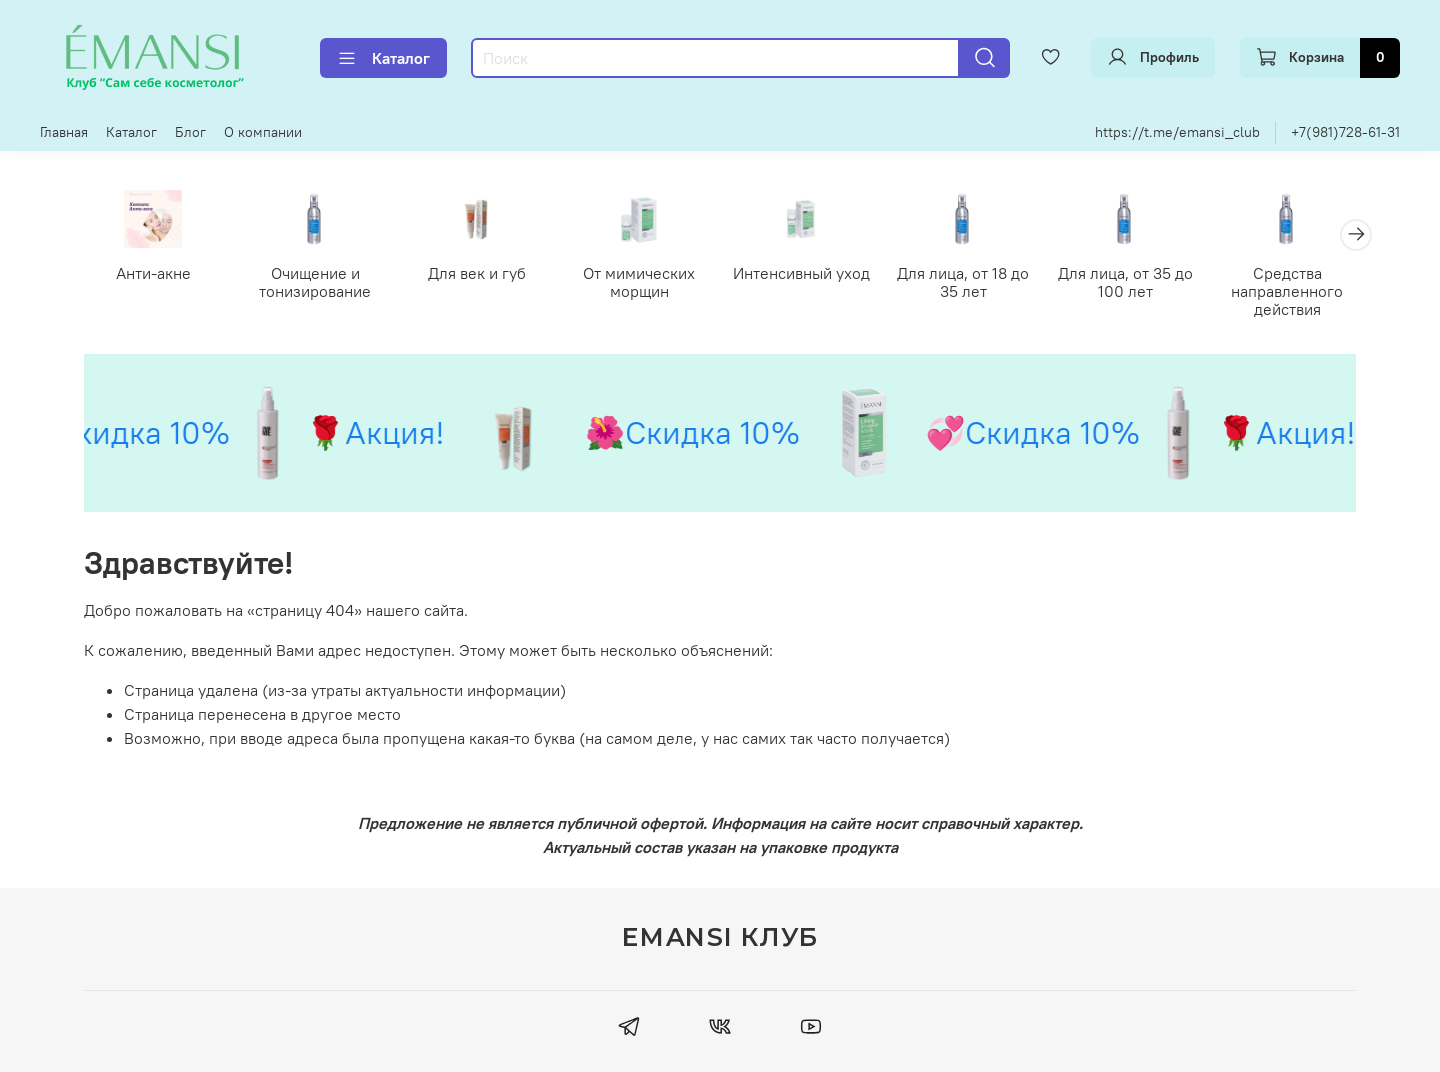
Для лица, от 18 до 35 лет (963, 281)
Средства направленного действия (1287, 290)
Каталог (383, 58)
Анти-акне (153, 272)
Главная (64, 132)
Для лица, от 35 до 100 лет (1125, 281)
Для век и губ (477, 272)
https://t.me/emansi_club (1177, 132)
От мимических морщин (639, 281)
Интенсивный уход (801, 272)
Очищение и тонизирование (315, 281)
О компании (263, 132)
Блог (190, 132)
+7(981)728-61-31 (1345, 132)
